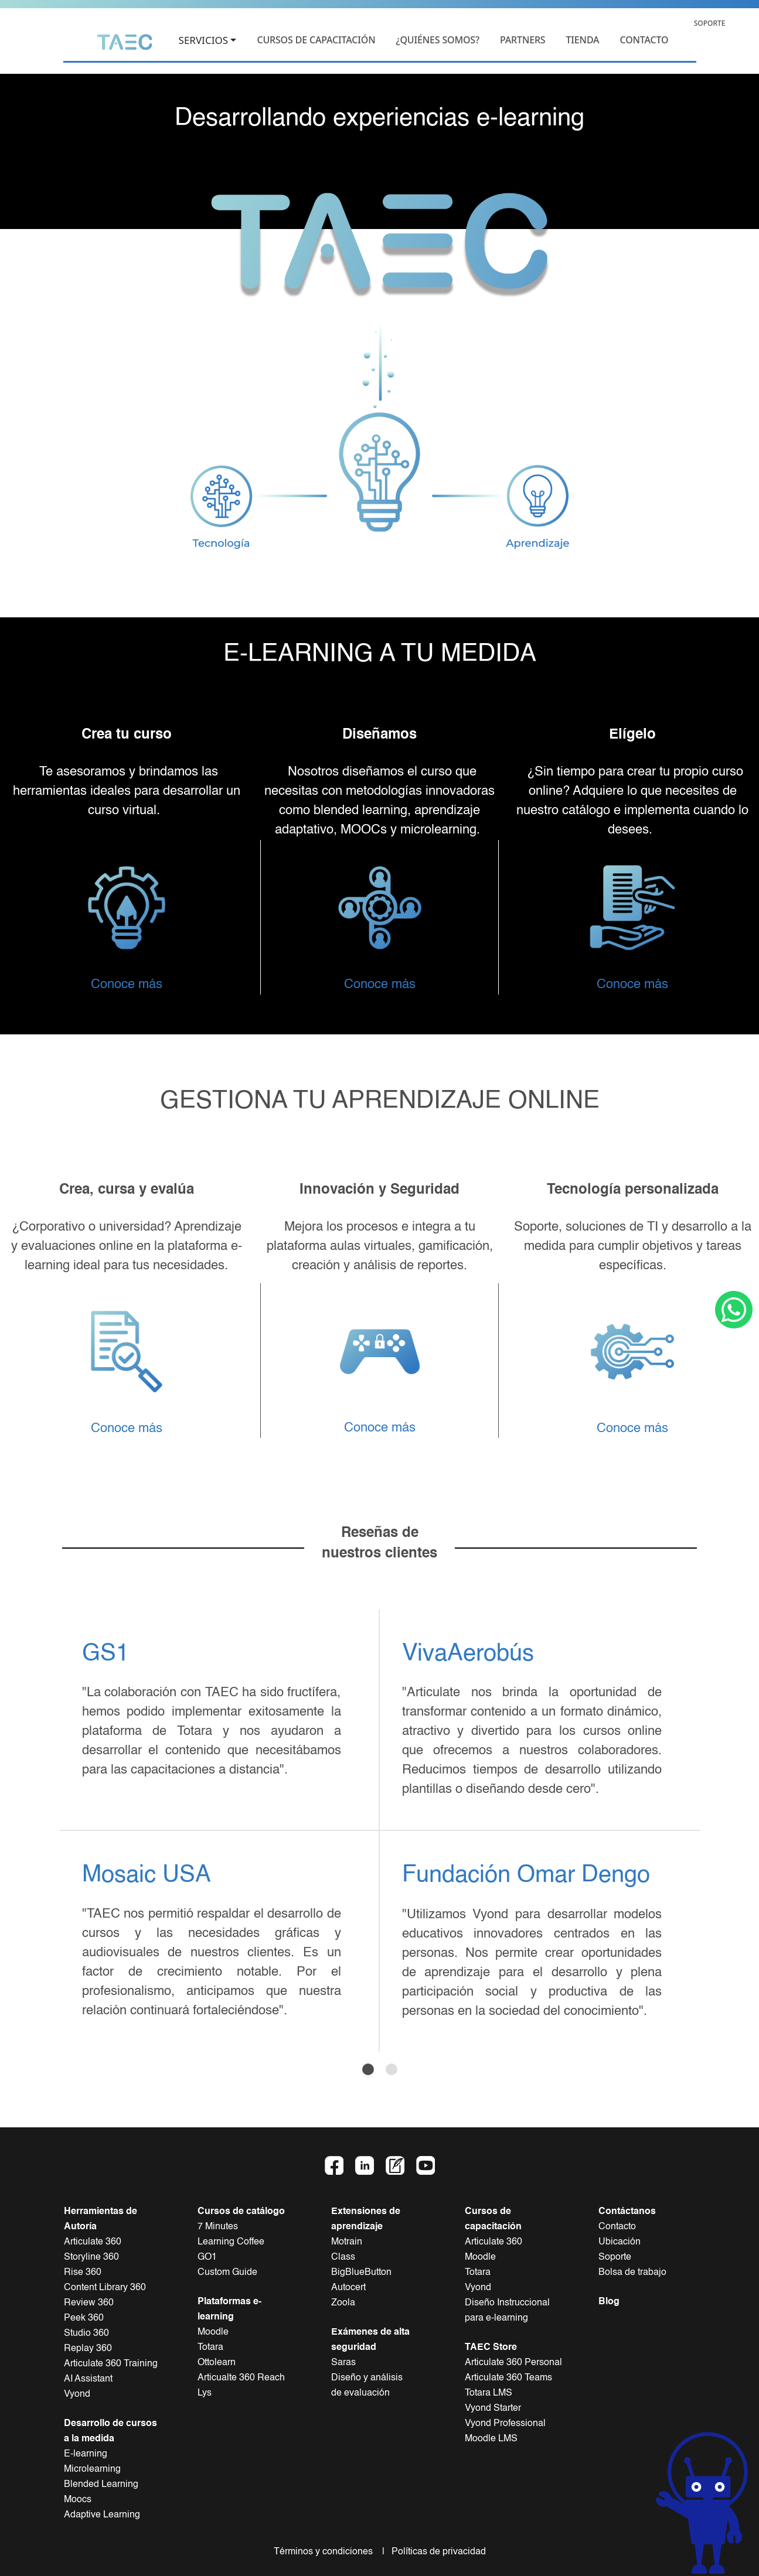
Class (343, 2257)
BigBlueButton (361, 2272)
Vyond (77, 2394)
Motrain (346, 2242)
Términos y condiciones (327, 2552)
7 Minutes (218, 2227)
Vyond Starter (493, 2408)
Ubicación (619, 2242)
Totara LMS (488, 2393)
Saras (343, 2362)
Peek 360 (84, 2318)
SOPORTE (710, 23)
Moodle (213, 2332)
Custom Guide (227, 2272)
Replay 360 (88, 2348)
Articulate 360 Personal (513, 2362)
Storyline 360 (91, 2257)
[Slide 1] (368, 2069)
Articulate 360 (92, 2242)
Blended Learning (101, 2484)
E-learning (85, 2454)
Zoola (343, 2303)
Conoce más (126, 984)
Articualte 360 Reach (241, 2378)
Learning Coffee (231, 2242)
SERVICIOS (203, 40)
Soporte (614, 2257)
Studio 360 (86, 2333)
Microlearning (92, 2469)
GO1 (207, 2257)
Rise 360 (82, 2272)
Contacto (617, 2227)
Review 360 (89, 2303)
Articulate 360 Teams (508, 2378)
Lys (205, 2393)
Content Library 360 (105, 2288)
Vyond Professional (505, 2423)
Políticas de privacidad (436, 2552)
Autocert (348, 2288)
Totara (210, 2347)
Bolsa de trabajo (632, 2272)
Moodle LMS (491, 2439)
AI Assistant (88, 2379)
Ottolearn (217, 2362)
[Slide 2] (391, 2069)
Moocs (77, 2500)
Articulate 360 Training (111, 2364)
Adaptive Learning (102, 2515)
